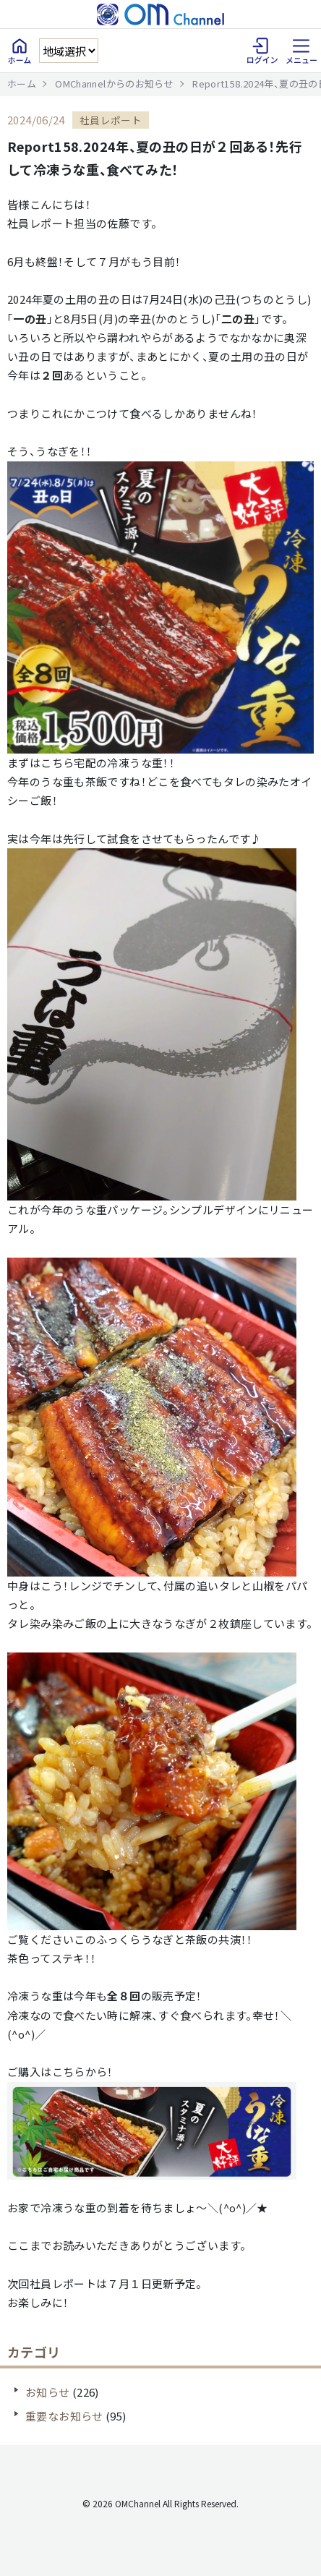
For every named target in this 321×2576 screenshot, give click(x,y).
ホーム (21, 83)
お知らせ (47, 2392)
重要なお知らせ (64, 2415)
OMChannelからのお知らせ (114, 83)
